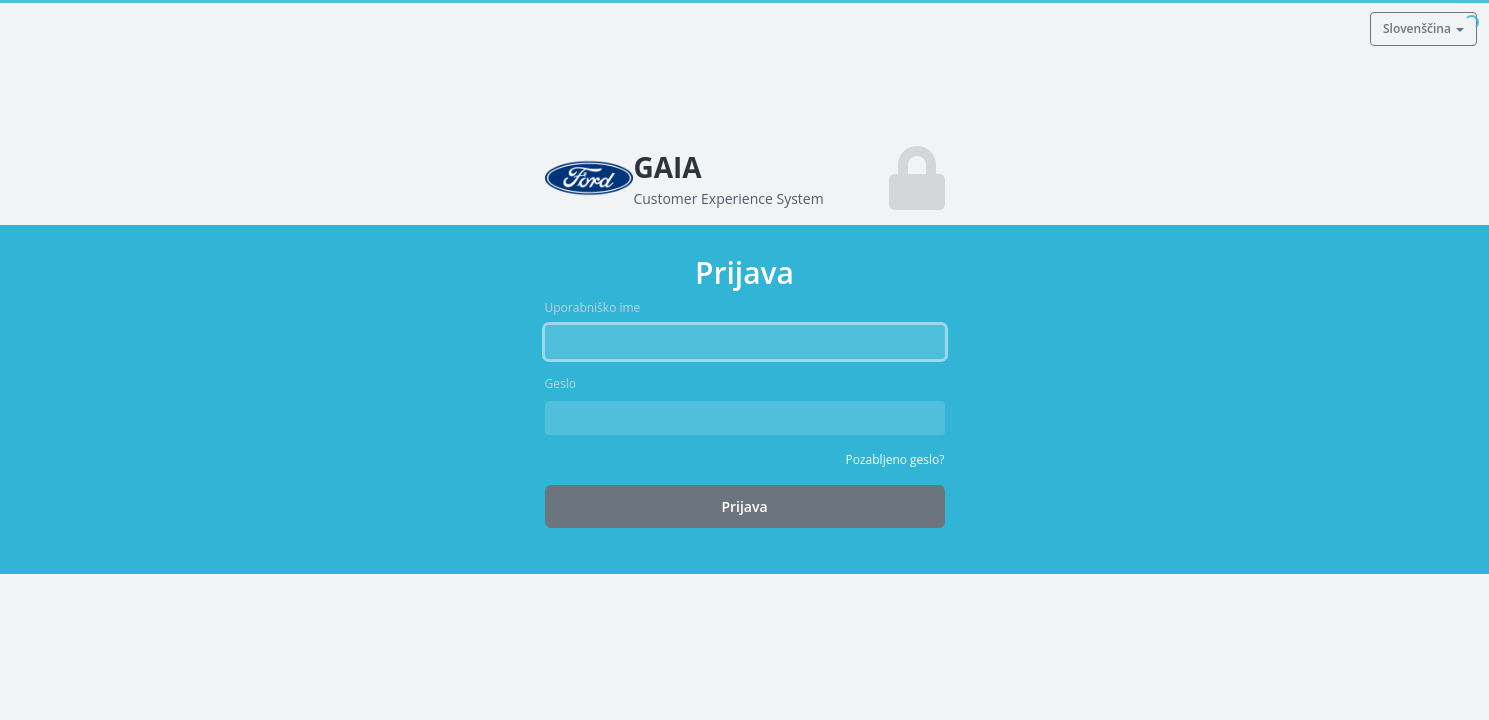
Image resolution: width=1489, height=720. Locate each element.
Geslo (560, 383)
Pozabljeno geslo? (895, 459)
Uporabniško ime (593, 307)
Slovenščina (1423, 28)
